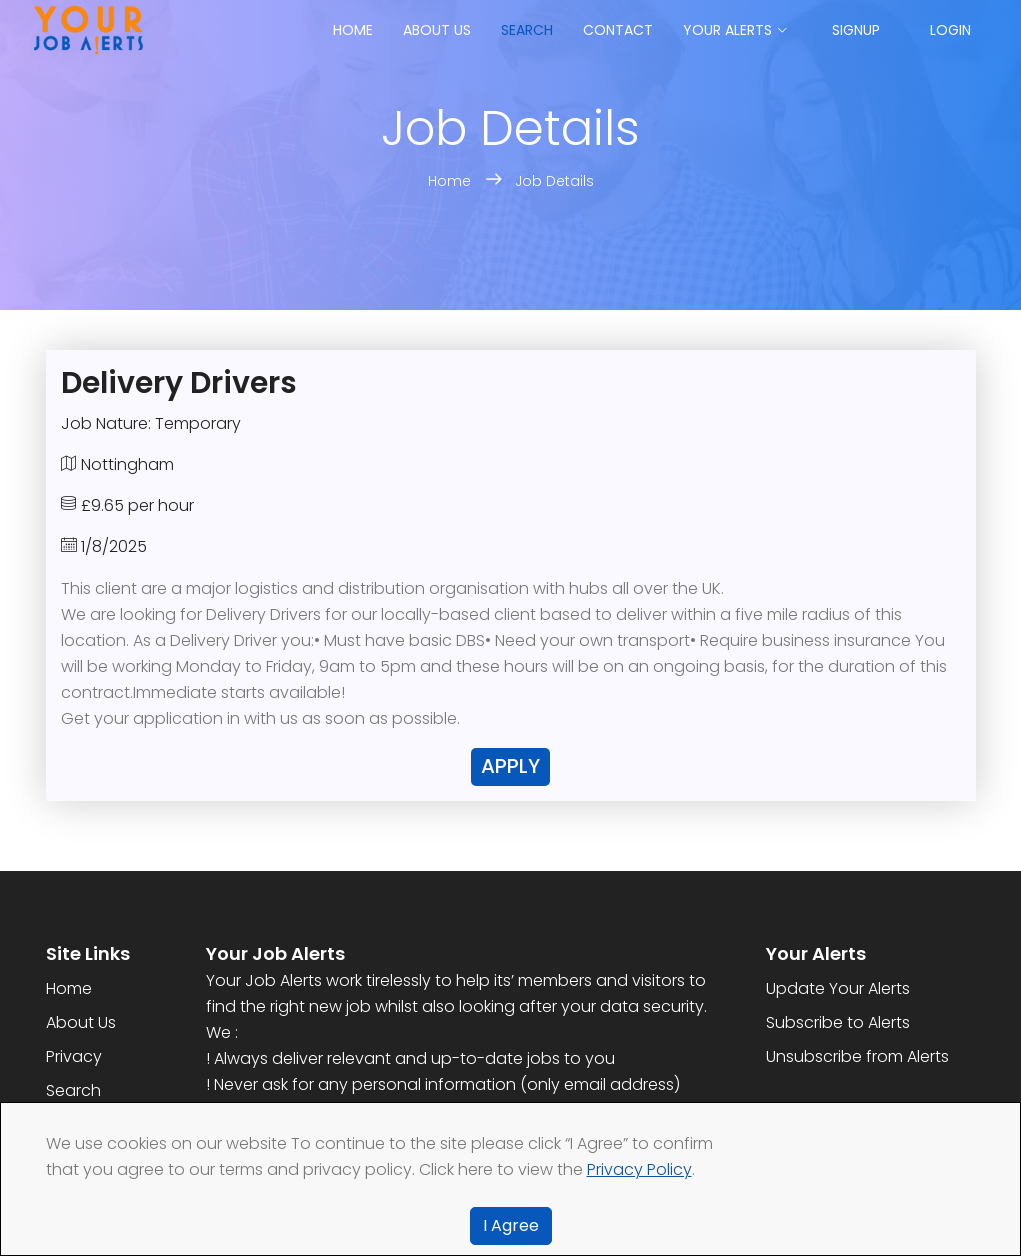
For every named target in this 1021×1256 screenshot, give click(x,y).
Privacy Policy (639, 1169)
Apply (510, 766)
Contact (618, 30)
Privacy (74, 1056)
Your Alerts (727, 30)
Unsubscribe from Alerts (857, 1056)
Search (527, 30)
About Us (81, 1022)
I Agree (511, 1225)
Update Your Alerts (838, 988)
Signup (856, 30)
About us (437, 30)
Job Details (554, 181)
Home (353, 30)
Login (950, 30)
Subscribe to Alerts (838, 1022)
